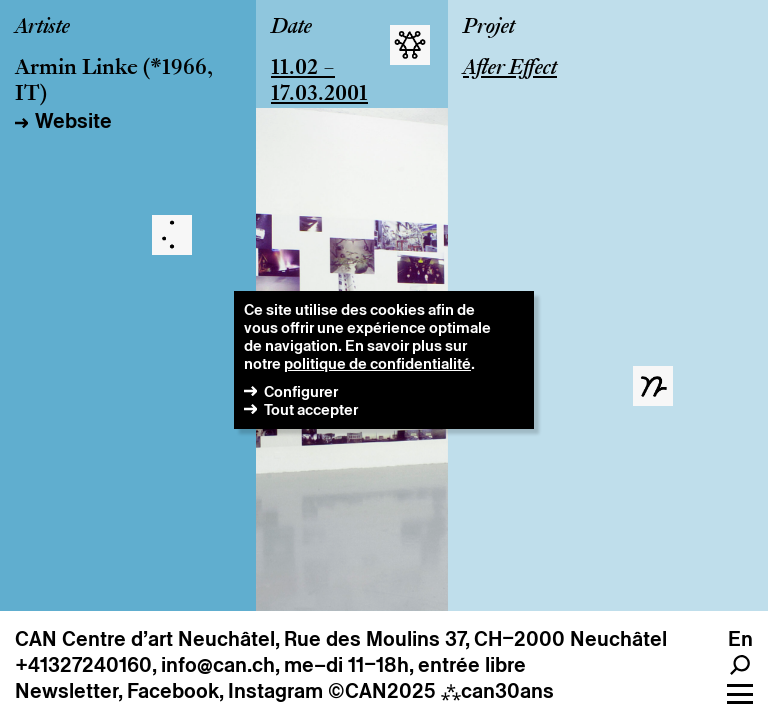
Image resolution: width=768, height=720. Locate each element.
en (740, 639)
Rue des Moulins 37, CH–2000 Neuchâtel (475, 639)
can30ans (497, 691)
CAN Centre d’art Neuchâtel (145, 639)
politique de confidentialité (377, 363)
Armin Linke (76, 69)
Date (291, 28)
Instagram (275, 691)
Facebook (173, 691)
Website (73, 121)
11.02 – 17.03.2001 (319, 82)
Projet (489, 28)
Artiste (42, 28)
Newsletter (66, 691)
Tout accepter (311, 409)
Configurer (301, 391)
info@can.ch (218, 665)
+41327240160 (83, 665)
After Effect (510, 69)
